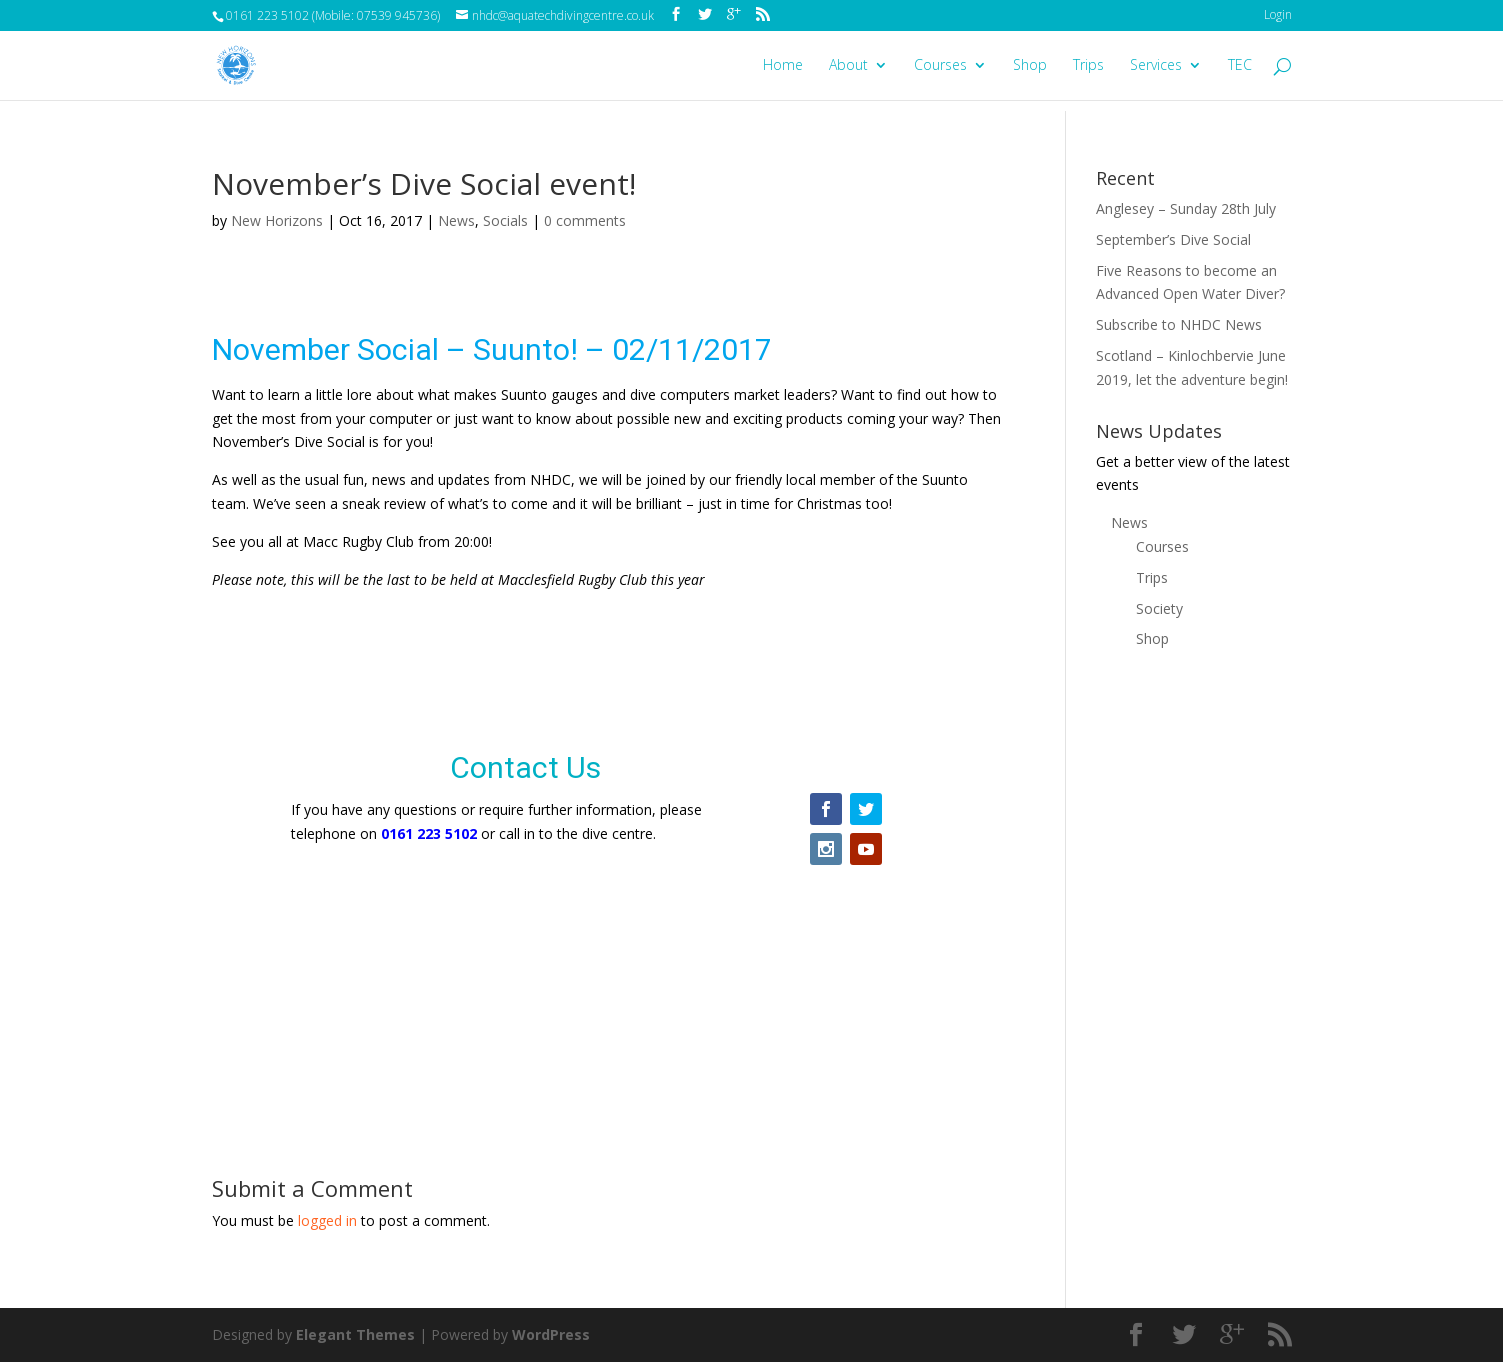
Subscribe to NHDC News (1179, 324)
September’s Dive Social (1173, 239)
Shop (1030, 66)
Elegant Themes (355, 1334)
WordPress (551, 1334)
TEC (1240, 66)
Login (1278, 14)
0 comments (585, 220)
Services (1156, 66)
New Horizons (277, 220)
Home (783, 66)
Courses (940, 66)
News (456, 220)
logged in (327, 1220)
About (848, 66)
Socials (505, 220)
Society (1159, 608)
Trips (1088, 66)
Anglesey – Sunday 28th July (1186, 208)
